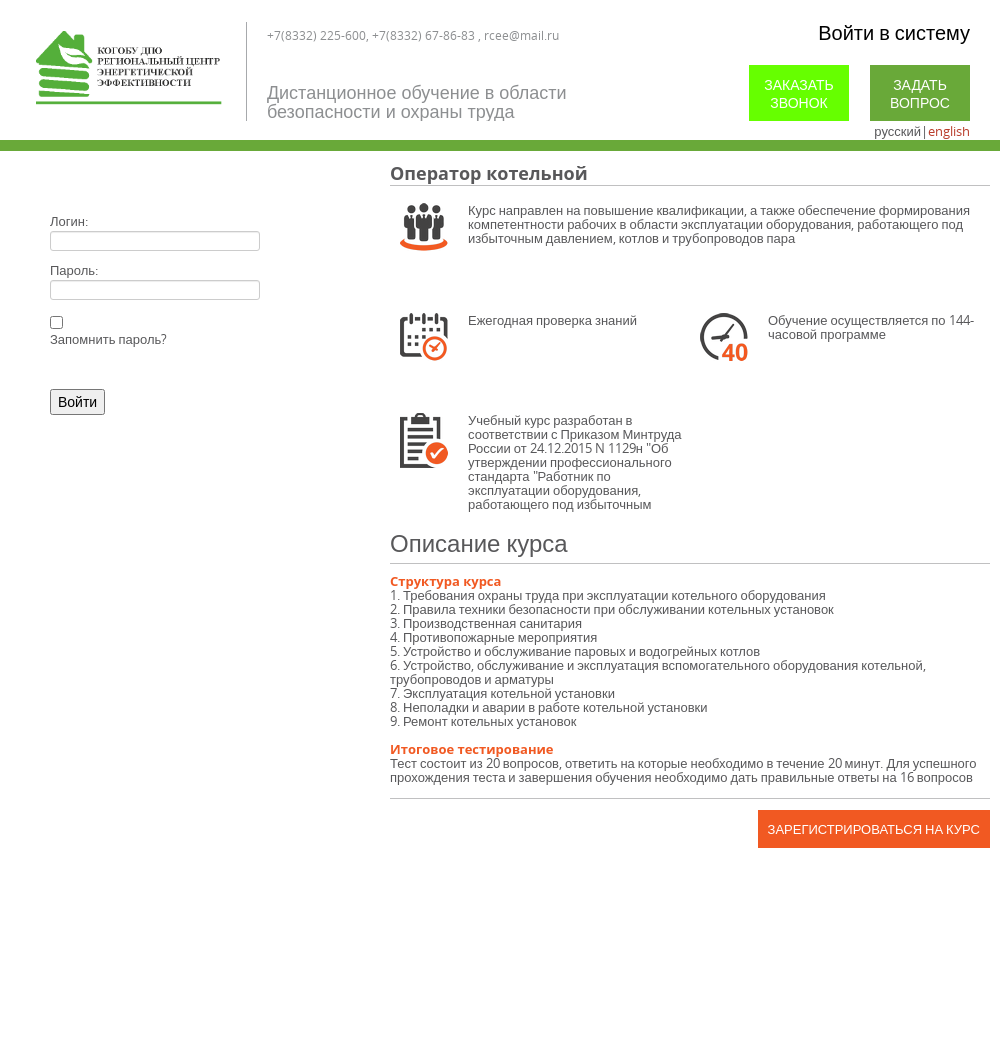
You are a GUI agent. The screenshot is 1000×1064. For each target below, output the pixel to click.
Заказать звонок (799, 93)
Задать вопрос (920, 93)
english (949, 131)
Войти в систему (894, 32)
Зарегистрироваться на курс (874, 829)
